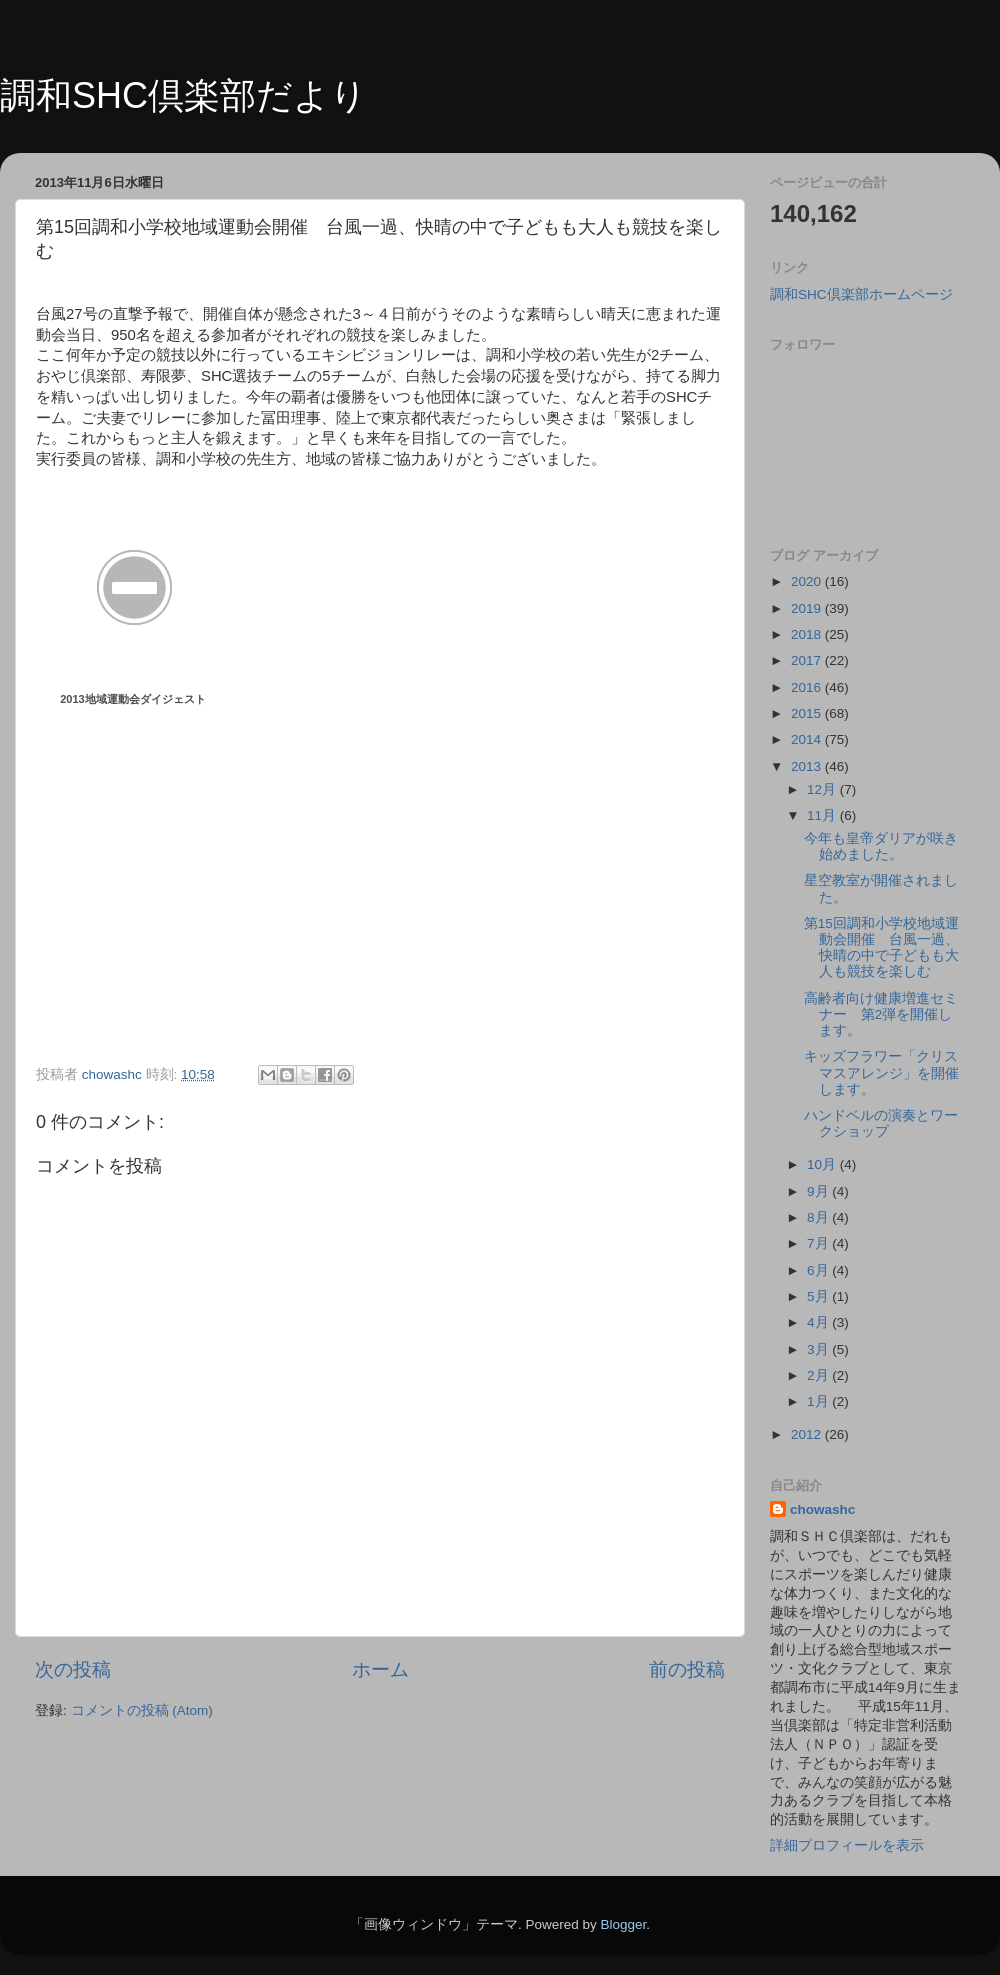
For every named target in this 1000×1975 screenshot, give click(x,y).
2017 (808, 660)
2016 (808, 687)
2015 (808, 713)
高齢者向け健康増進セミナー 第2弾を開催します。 (881, 1014)
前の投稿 (687, 1669)
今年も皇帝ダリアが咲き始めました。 (881, 846)
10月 (823, 1164)
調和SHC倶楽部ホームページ (861, 294)
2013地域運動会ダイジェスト (132, 699)
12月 (823, 789)
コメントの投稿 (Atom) (142, 1710)
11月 (823, 815)
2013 (808, 766)
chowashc (822, 1509)
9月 (819, 1191)
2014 (808, 739)
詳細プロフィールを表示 (847, 1845)
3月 (819, 1349)
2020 (808, 581)
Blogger (623, 1924)
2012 (808, 1434)
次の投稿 (73, 1669)
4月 (819, 1322)
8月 (819, 1217)
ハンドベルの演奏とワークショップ (881, 1123)
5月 (819, 1296)
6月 (819, 1270)
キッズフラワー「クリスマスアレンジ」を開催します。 (881, 1072)
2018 (808, 634)
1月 (819, 1401)
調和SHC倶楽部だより (183, 95)
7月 (819, 1243)
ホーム (380, 1669)
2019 (808, 608)
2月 (819, 1375)
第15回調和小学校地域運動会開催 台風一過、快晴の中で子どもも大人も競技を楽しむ (881, 948)
